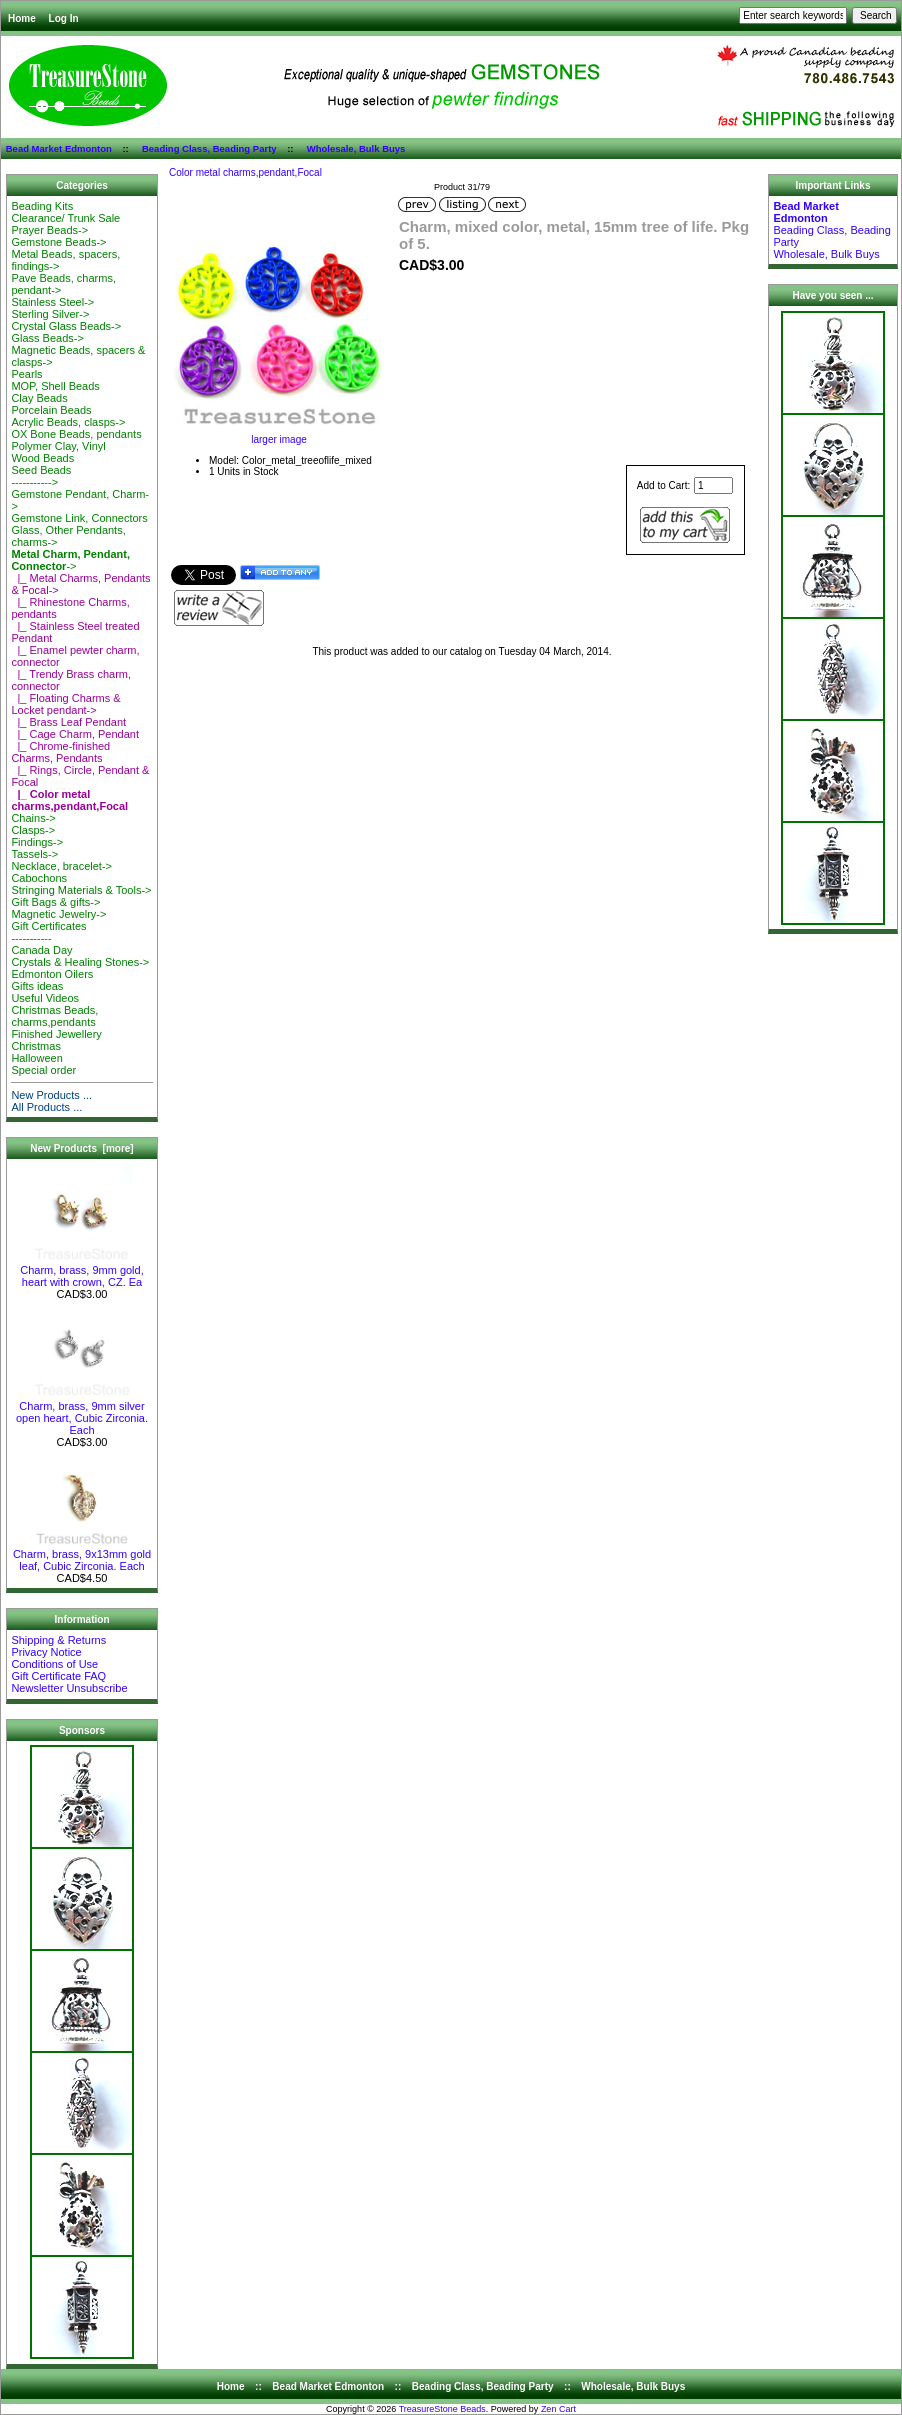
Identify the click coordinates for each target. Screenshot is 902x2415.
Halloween (36, 1058)
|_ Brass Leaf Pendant (68, 722)
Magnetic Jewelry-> (58, 914)
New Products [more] (81, 1148)
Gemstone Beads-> (58, 242)
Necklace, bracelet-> (61, 866)
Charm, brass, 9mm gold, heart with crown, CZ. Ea (81, 1271)
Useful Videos (45, 998)
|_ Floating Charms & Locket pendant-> (65, 704)
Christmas (36, 1046)
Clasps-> (33, 830)
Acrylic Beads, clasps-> (68, 422)
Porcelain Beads (51, 410)
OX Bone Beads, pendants (76, 434)
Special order (43, 1070)
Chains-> (33, 818)
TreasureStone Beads (442, 2409)
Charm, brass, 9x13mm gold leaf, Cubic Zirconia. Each (82, 1555)
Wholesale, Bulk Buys (356, 148)
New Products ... (51, 1095)
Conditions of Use (54, 1664)
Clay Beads (39, 398)
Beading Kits (42, 206)
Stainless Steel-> (52, 302)
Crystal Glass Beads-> (66, 326)
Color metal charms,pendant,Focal (245, 172)
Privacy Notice (46, 1652)
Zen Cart (558, 2409)
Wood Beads (42, 458)
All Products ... (46, 1107)
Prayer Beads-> (49, 230)
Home (22, 18)
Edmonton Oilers (52, 974)
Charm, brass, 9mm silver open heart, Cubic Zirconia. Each (82, 1413)
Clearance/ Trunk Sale (65, 218)
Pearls (26, 374)
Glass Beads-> (47, 338)
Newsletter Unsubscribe (69, 1688)
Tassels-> (34, 854)
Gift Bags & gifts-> (55, 902)
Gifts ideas (37, 986)
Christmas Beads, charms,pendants (54, 1016)
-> (70, 560)
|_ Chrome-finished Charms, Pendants (60, 752)
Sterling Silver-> (50, 314)
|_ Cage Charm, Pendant (75, 734)
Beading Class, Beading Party (209, 148)
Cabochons (39, 878)
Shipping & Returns (58, 1640)
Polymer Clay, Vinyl (58, 446)
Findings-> (37, 842)
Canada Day (41, 950)
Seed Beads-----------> (41, 476)
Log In (64, 18)
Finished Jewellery (56, 1034)
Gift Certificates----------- (48, 932)
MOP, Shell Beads (55, 386)
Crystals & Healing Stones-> (80, 962)
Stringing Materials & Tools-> (81, 890)
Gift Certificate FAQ (58, 1676)
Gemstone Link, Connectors (79, 518)
